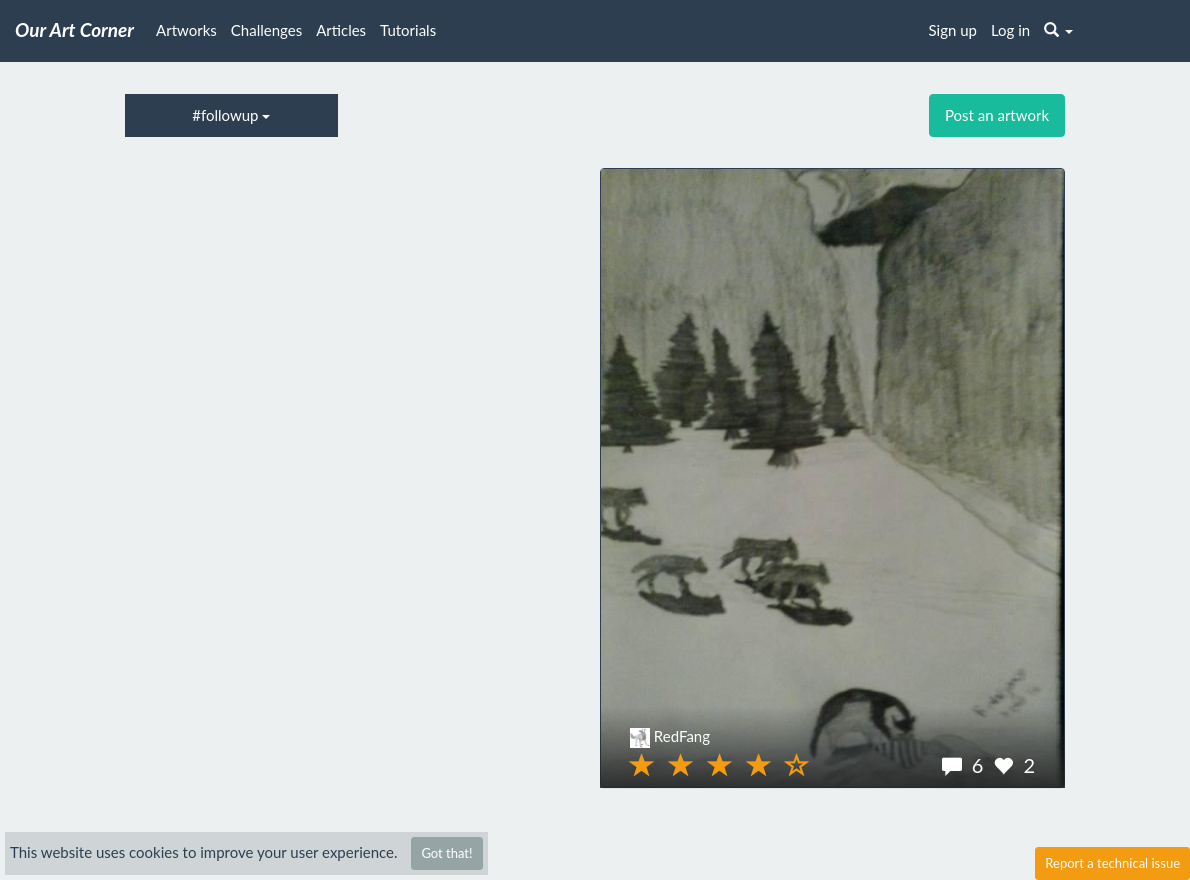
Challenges (266, 30)
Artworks (186, 30)
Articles (341, 30)
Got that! (446, 853)
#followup (231, 115)
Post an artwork (997, 115)
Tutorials (408, 30)
